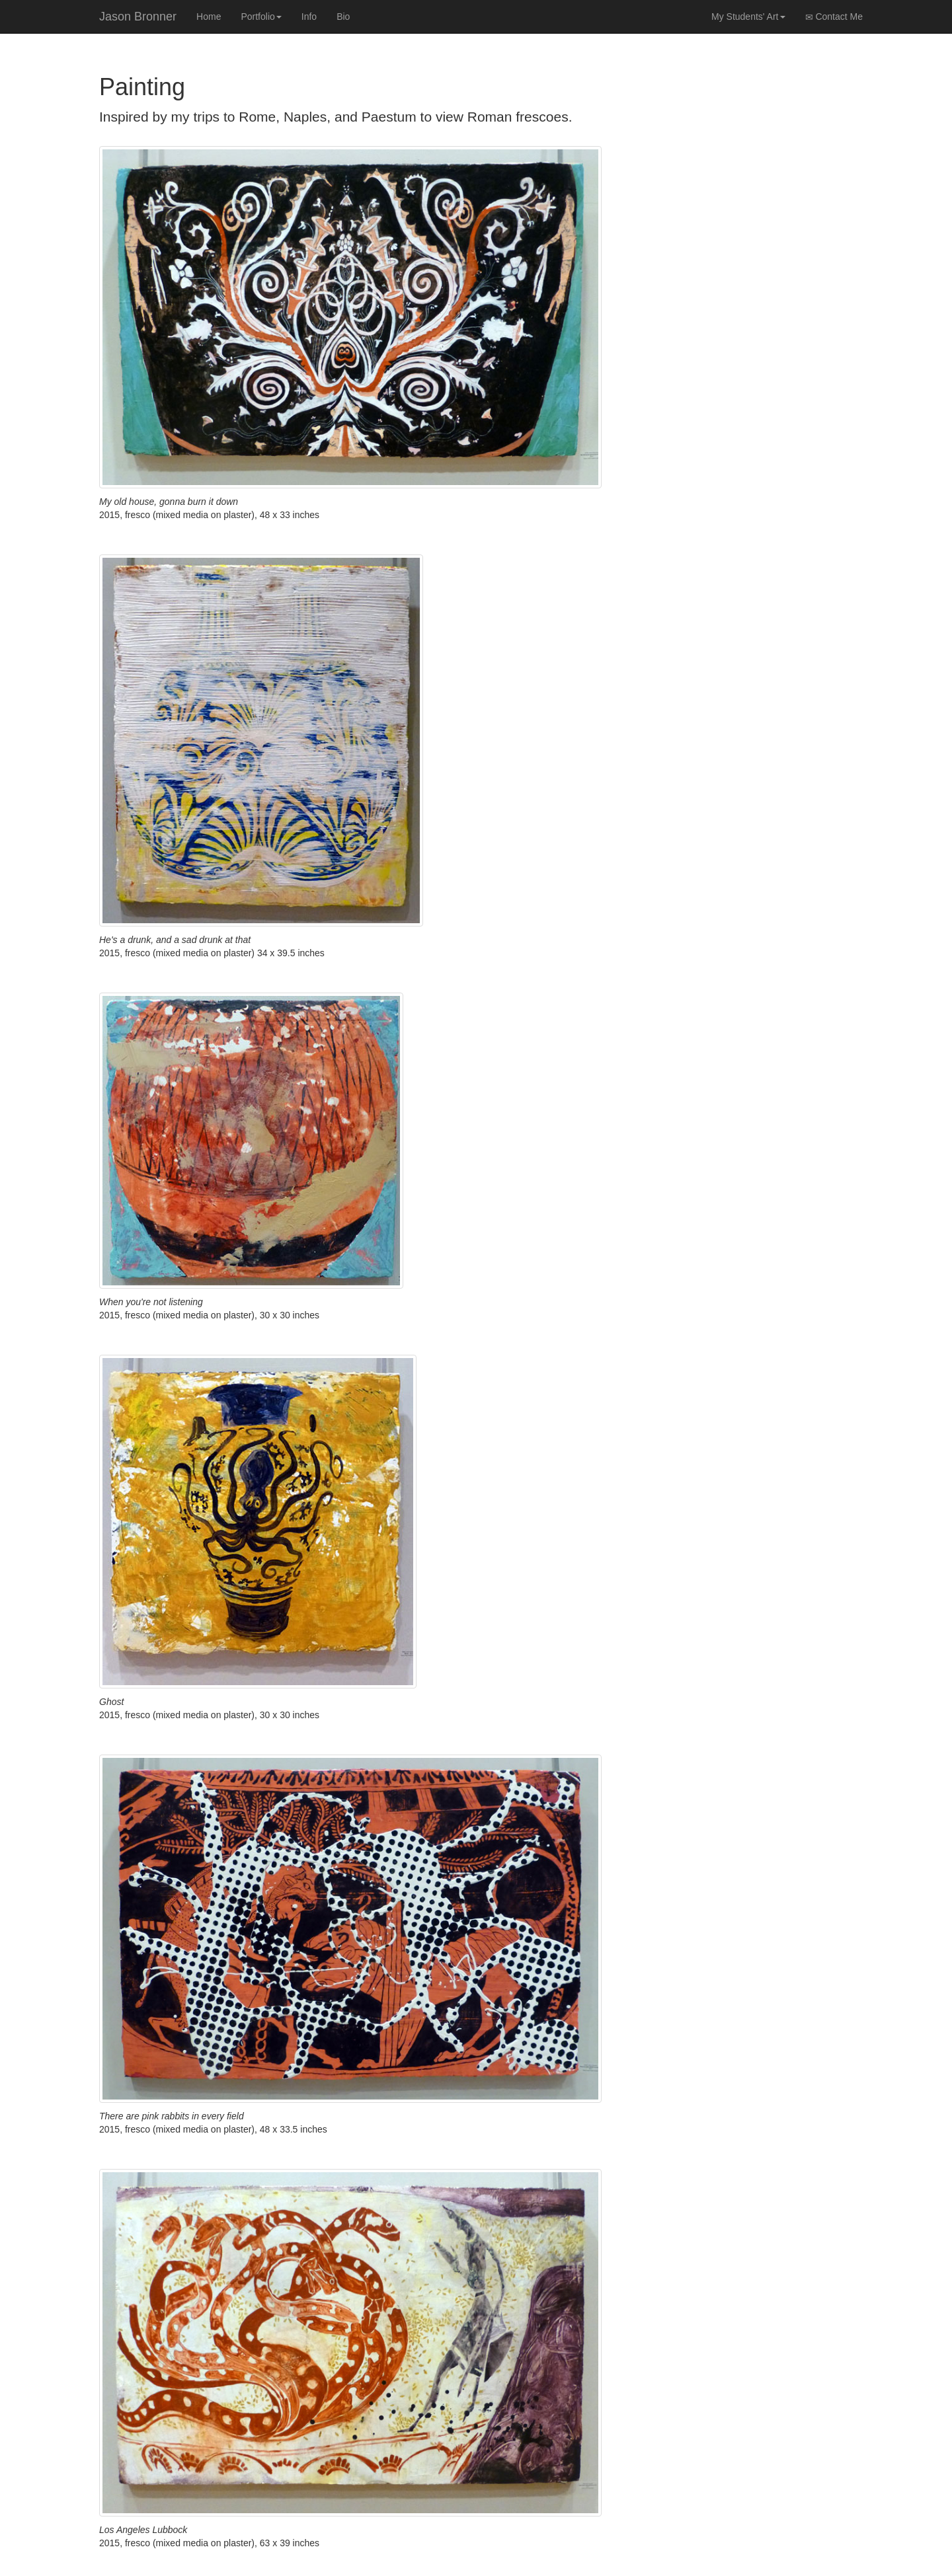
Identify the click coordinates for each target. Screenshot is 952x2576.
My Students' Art (748, 16)
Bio (343, 16)
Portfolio (261, 16)
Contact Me (834, 16)
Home (208, 16)
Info (309, 16)
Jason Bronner (138, 16)
